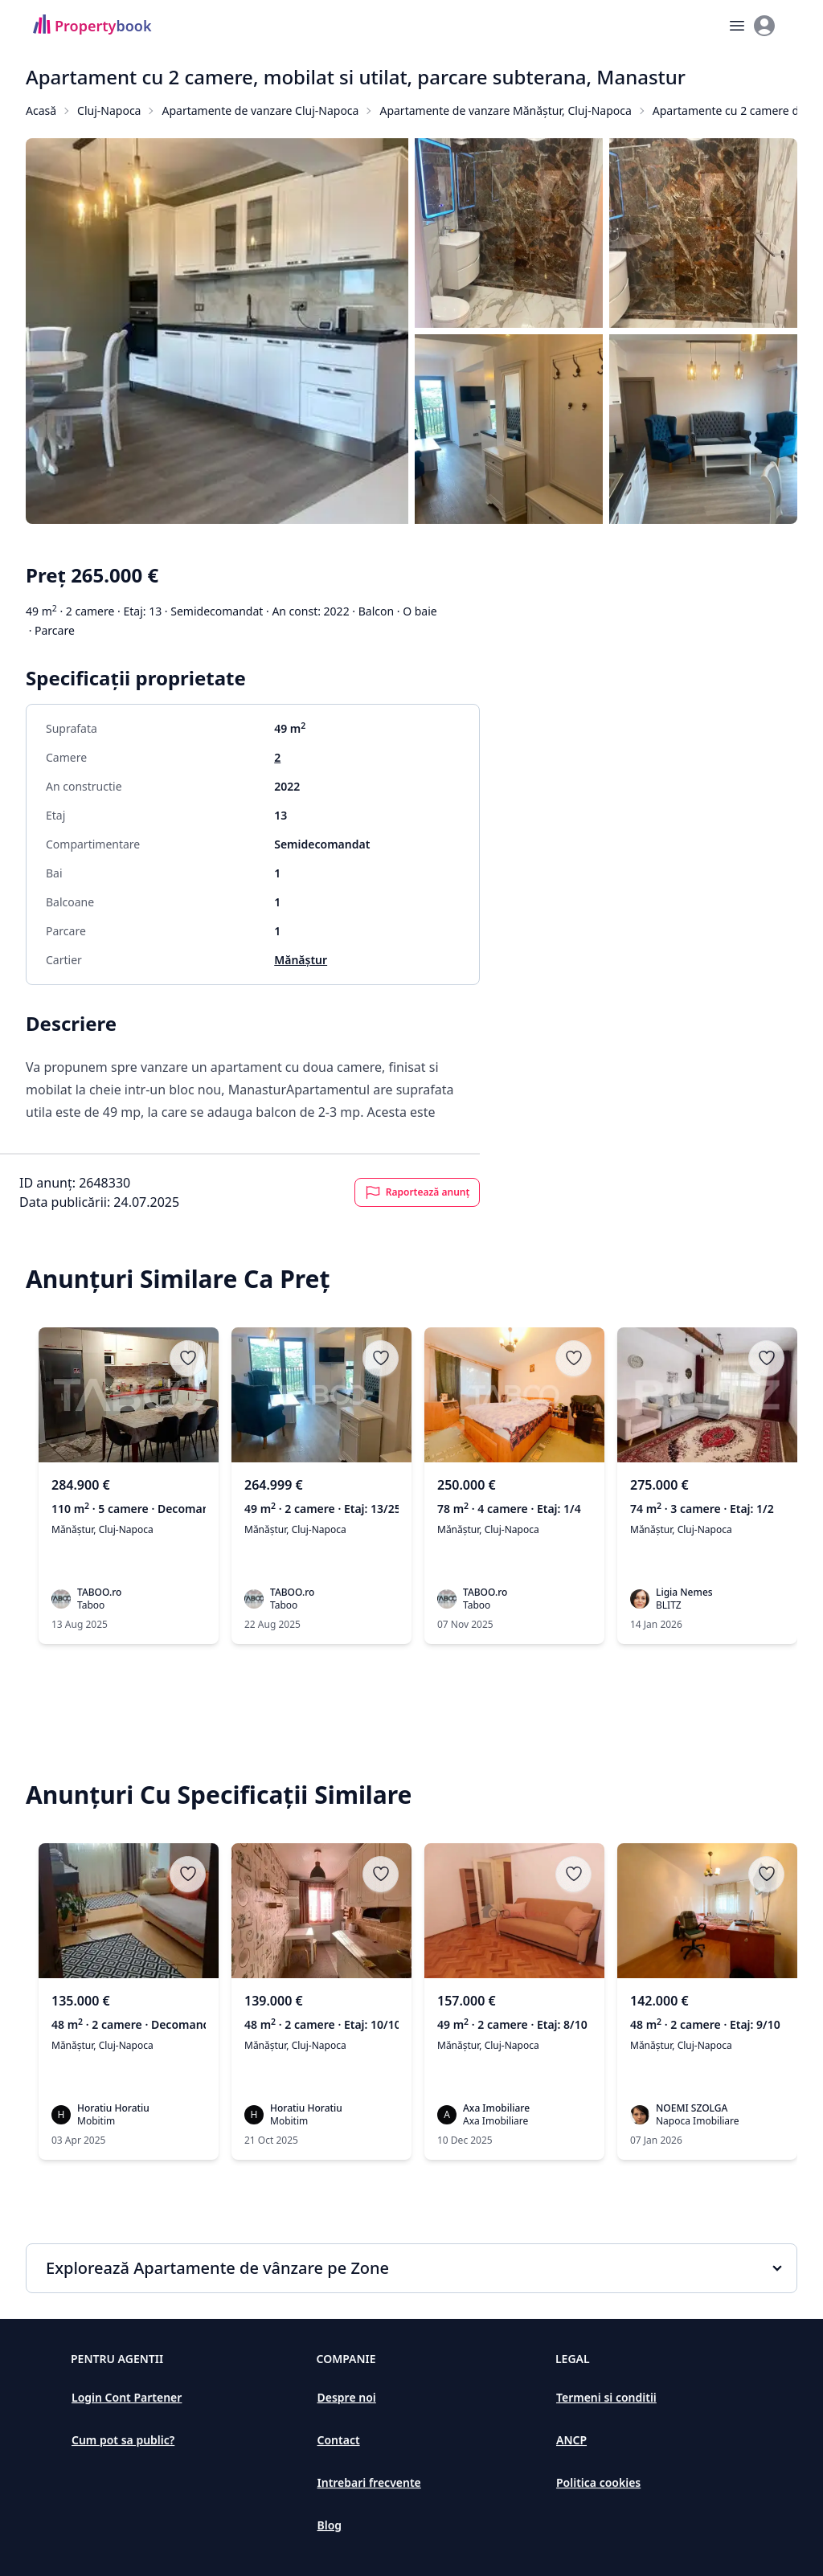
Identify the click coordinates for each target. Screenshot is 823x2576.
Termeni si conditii (606, 2397)
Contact (338, 2439)
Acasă (41, 110)
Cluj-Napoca (109, 110)
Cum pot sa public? (123, 2439)
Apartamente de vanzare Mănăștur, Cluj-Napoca (505, 110)
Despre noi (346, 2397)
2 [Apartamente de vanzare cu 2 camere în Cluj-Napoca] (277, 757)
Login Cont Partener (127, 2397)
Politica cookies (598, 2482)
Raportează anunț (417, 1192)
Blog (329, 2525)
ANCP (571, 2439)
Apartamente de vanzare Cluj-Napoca (260, 110)
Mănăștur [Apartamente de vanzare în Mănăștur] (300, 959)
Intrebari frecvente (369, 2482)
